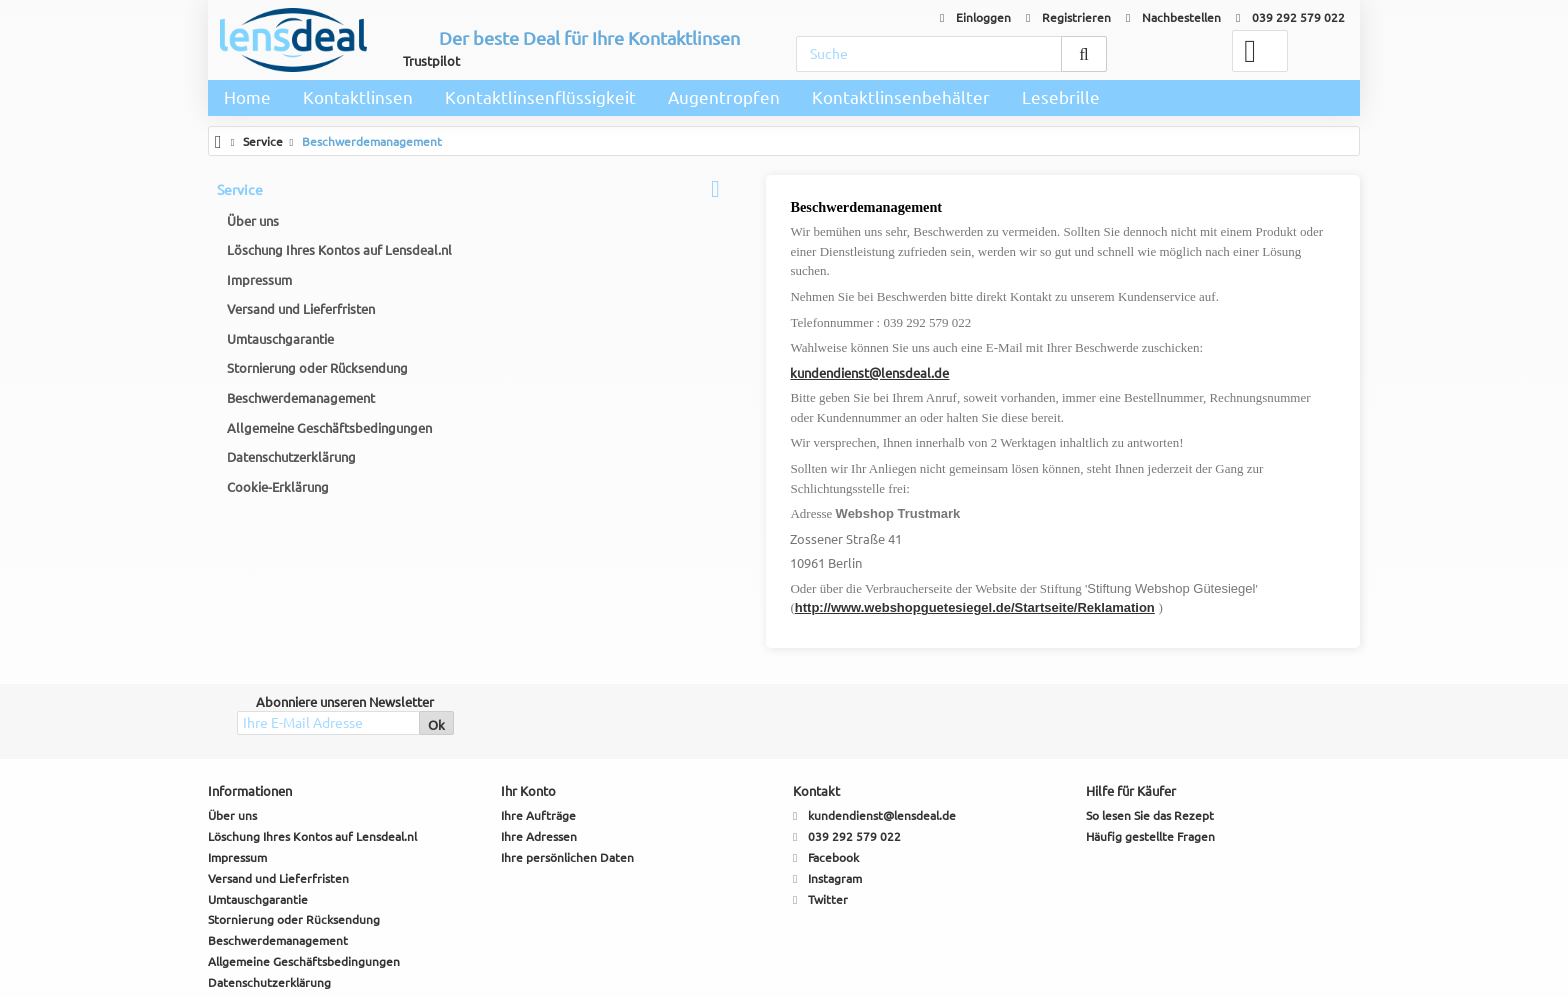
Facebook (833, 798)
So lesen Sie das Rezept (1150, 757)
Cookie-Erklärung (279, 488)
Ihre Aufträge (538, 757)
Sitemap (230, 965)
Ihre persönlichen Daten (567, 798)
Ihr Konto (528, 733)
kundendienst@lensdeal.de (605, 353)
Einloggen (975, 17)
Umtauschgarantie (281, 340)
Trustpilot (431, 61)
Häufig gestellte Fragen (1150, 777)
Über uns (254, 222)
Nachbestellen (1173, 17)
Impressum (260, 281)
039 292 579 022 (1290, 17)
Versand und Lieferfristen (302, 311)
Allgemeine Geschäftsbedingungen (330, 429)
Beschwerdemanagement (302, 399)
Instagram (835, 819)
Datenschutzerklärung (292, 458)
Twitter (828, 840)
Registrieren (1068, 17)
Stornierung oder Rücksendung (318, 370)
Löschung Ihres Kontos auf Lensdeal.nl (340, 251)
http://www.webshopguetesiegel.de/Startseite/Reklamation (710, 549)
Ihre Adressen (539, 777)
